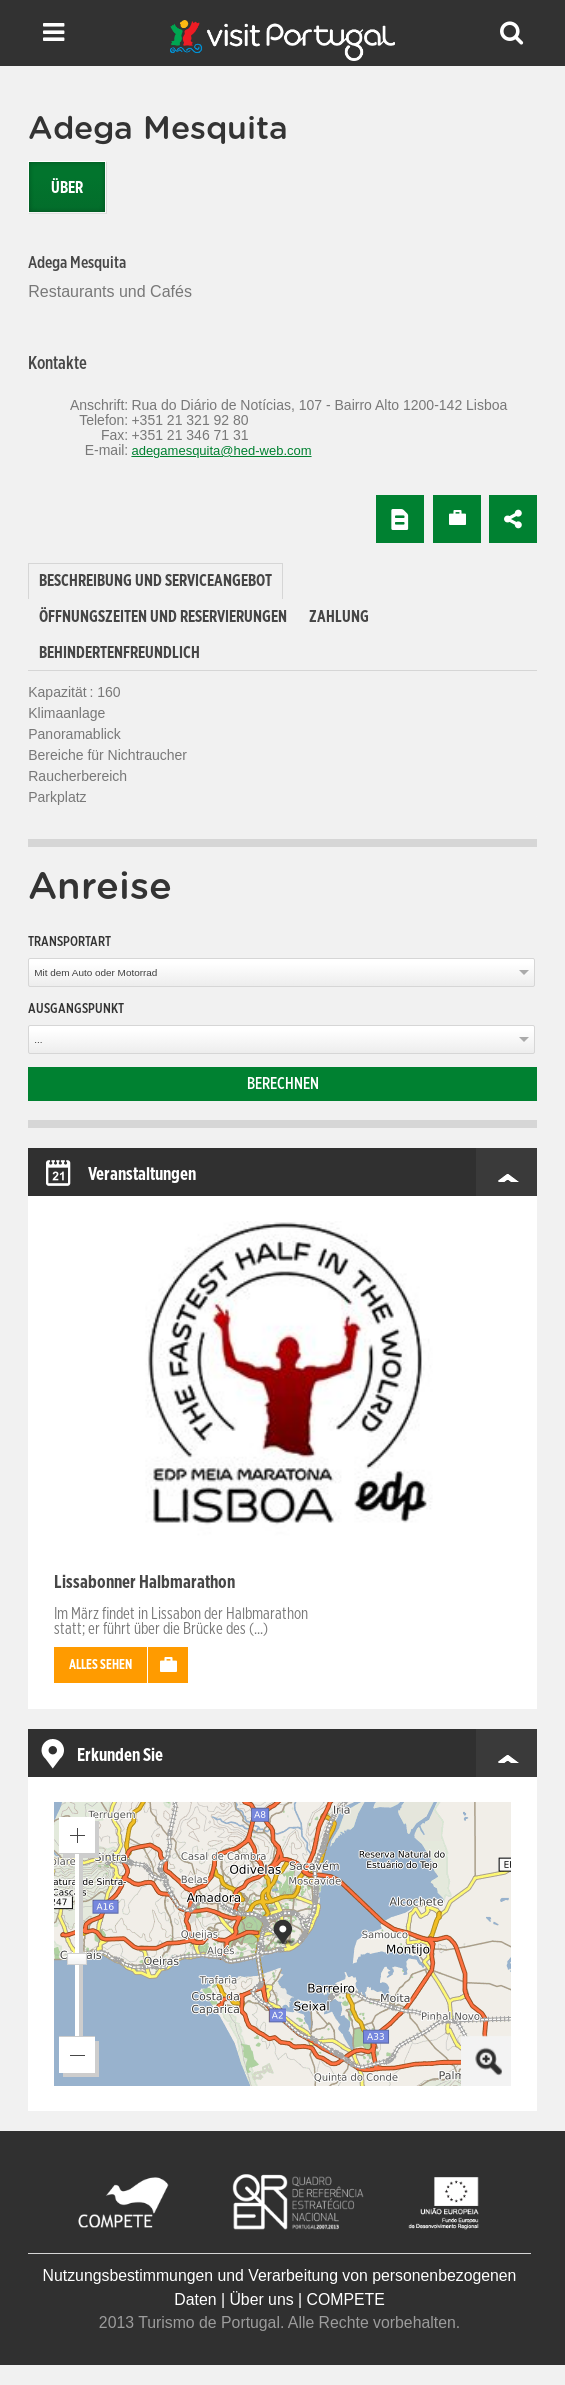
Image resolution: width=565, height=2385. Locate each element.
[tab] (155, 581)
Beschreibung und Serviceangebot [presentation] (155, 581)
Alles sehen (100, 1665)
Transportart (69, 942)
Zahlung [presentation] (339, 617)
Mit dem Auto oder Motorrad (95, 972)
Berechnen (283, 1084)
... (38, 1039)
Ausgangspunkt (76, 1009)
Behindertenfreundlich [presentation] (119, 653)
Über (67, 188)
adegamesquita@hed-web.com (221, 450)
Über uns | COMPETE (306, 2299)
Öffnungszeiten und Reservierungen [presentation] (163, 617)
